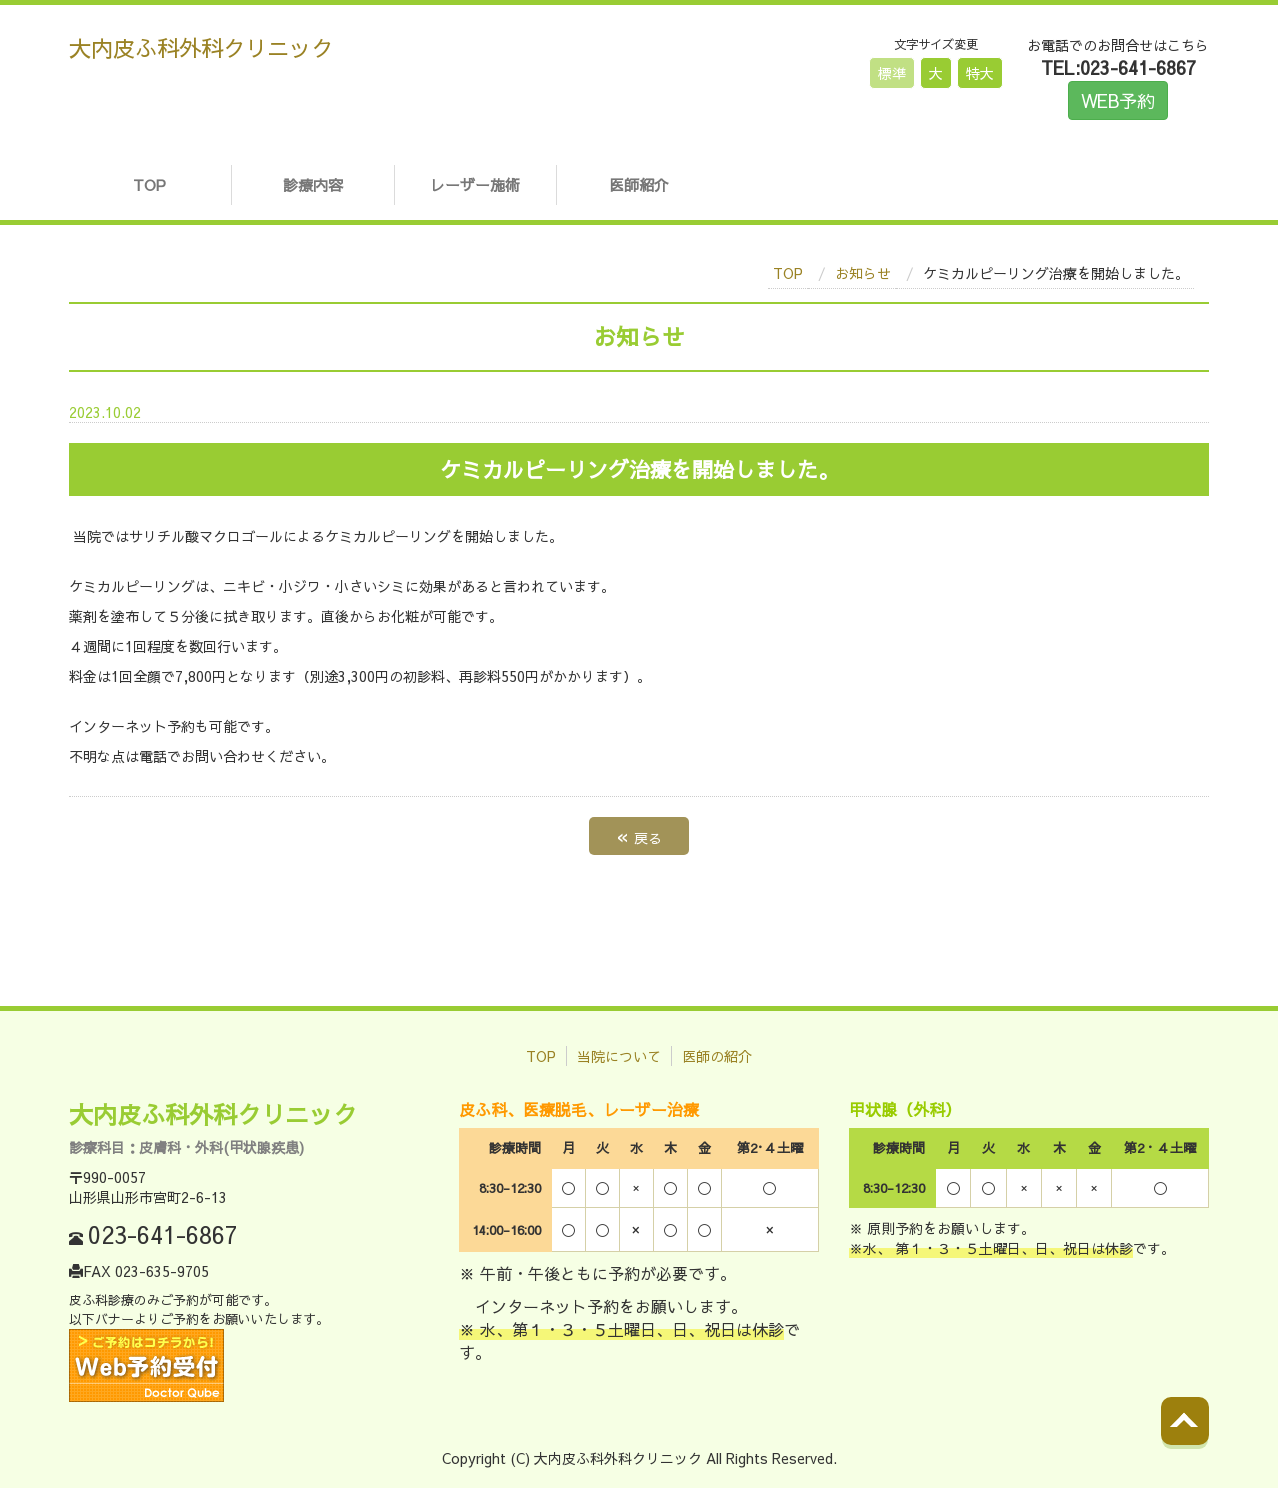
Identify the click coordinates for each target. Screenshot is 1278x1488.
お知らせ (863, 273)
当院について (619, 1056)
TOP (149, 184)
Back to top (1205, 1437)
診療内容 (313, 184)
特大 (980, 73)
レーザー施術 (475, 184)
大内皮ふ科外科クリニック (201, 47)
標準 (892, 73)
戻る (639, 835)
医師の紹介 (717, 1056)
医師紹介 (639, 184)
